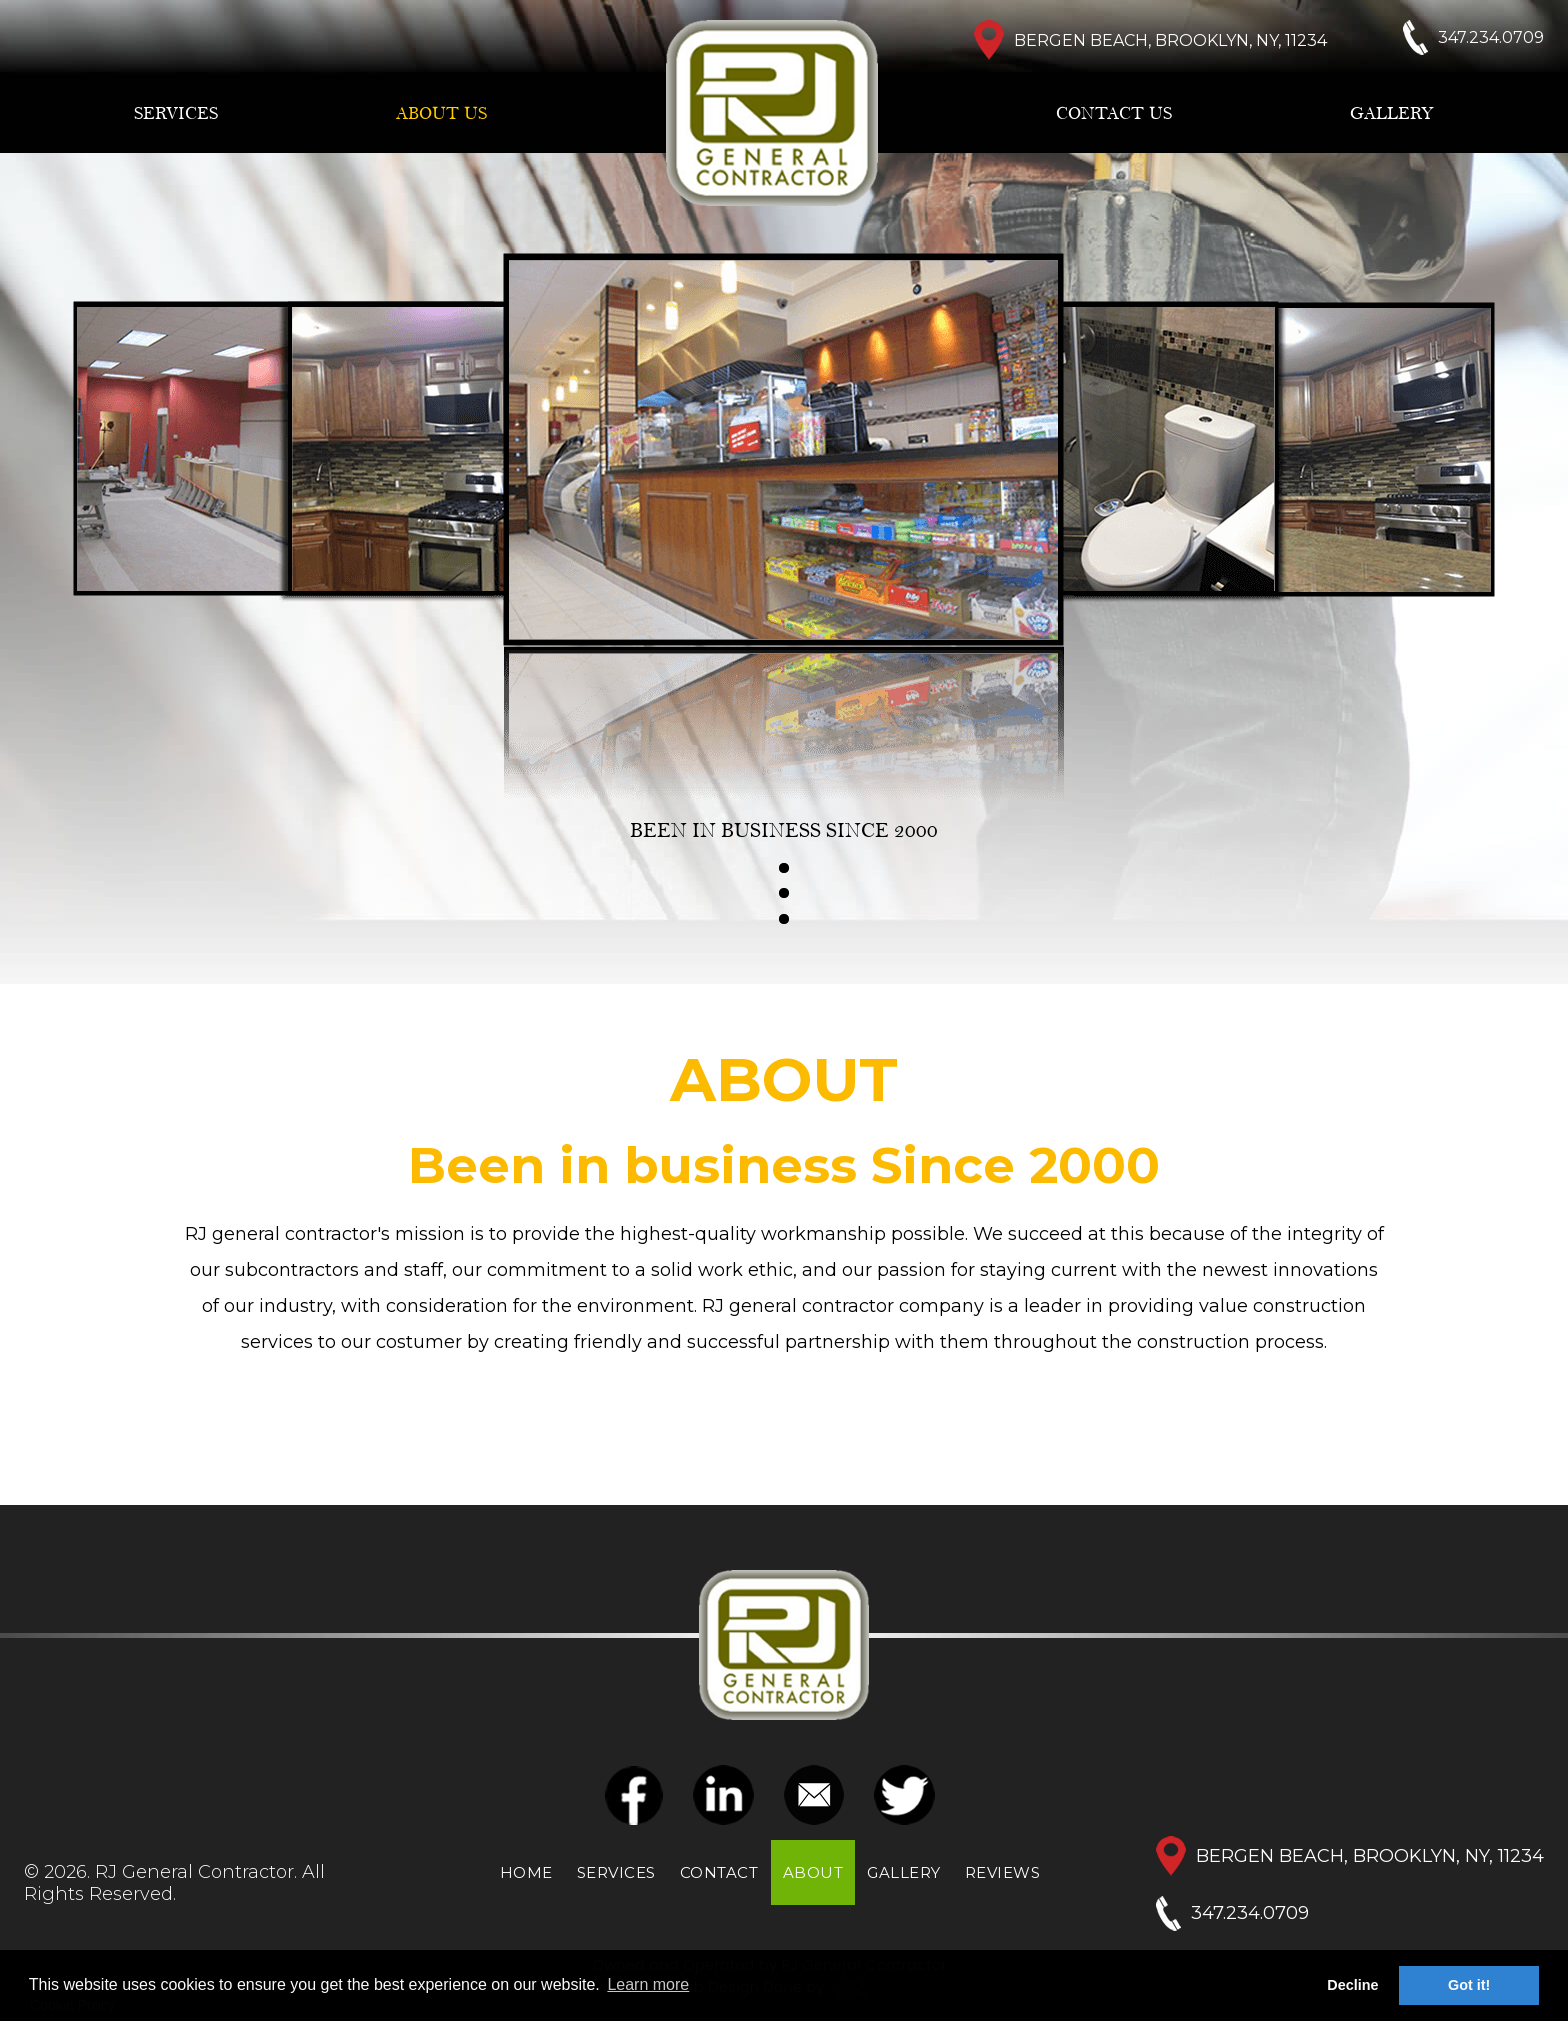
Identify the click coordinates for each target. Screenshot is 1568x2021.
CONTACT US (1114, 114)
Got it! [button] (1469, 1985)
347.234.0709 (1250, 1913)
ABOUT (813, 1872)
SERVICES (176, 114)
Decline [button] (1352, 1985)
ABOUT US (441, 114)
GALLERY (1392, 114)
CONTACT (719, 1872)
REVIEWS (1003, 1872)
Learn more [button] (648, 1984)
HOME (526, 1872)
